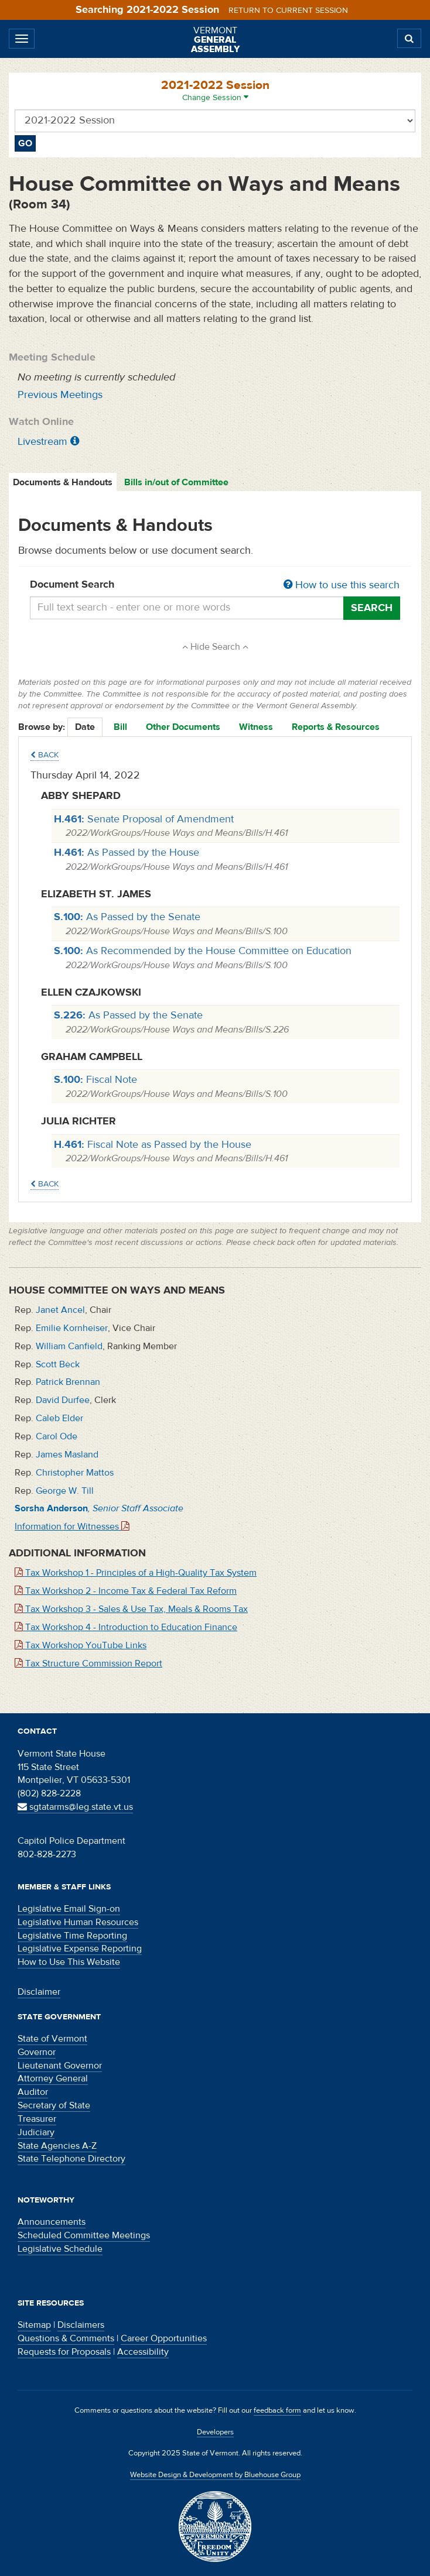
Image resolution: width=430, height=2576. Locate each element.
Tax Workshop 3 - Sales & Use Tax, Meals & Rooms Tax (131, 1609)
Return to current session (288, 10)
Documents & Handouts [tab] (62, 482)
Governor (37, 2052)
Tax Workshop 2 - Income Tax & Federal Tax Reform (126, 1591)
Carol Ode (56, 1436)
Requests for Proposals (64, 2352)
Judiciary (36, 2132)
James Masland (67, 1454)
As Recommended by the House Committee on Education (202, 951)
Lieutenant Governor (60, 2065)
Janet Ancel (60, 1310)
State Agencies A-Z (57, 2146)
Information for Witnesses (72, 1526)
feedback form (277, 2410)
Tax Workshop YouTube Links (80, 1645)
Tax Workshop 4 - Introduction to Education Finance (126, 1627)
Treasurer (37, 2119)
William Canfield (69, 1346)
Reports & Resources (336, 727)
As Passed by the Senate (127, 917)
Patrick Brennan (68, 1382)
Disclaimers (80, 2325)
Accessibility (143, 2352)
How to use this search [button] (342, 585)
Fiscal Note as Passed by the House (152, 1144)
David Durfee (63, 1400)
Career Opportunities (164, 2338)
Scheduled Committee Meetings (84, 2235)
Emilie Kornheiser (72, 1328)
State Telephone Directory (71, 2159)
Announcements (52, 2222)
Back (44, 755)
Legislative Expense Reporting (80, 1948)
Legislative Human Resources (78, 1922)
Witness (256, 727)
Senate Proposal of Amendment (144, 819)
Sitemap (34, 2325)
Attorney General (53, 2078)
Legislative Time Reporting (72, 1936)
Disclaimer (39, 1992)
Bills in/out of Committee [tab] (176, 482)
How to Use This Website (69, 1962)
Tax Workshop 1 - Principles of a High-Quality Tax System (136, 1573)
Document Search (215, 585)
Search (372, 608)
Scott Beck (58, 1364)
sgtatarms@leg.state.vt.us (75, 1807)
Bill (120, 727)
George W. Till (65, 1491)
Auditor (33, 2092)
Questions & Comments (66, 2338)
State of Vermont (52, 2039)
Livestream (42, 441)
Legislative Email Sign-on (69, 1909)
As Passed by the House (126, 852)
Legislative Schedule (60, 2249)
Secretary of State (54, 2105)
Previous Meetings (60, 395)
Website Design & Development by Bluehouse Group (215, 2474)
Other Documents (183, 727)
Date (85, 727)
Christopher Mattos (75, 1473)
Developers (215, 2432)
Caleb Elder (59, 1418)
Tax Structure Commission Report (88, 1663)
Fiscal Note (95, 1079)
